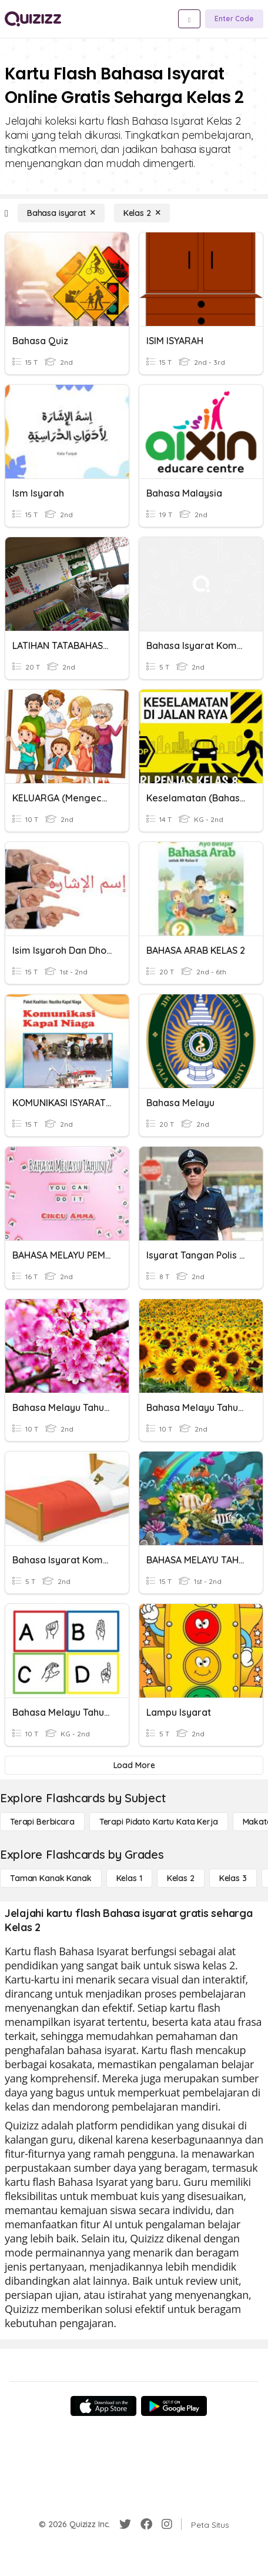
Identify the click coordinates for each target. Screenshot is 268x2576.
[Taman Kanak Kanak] (51, 1878)
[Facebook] (146, 2524)
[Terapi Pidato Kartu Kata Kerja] (158, 1821)
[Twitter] (125, 2524)
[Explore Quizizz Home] (33, 18)
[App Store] (103, 2406)
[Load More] (134, 1765)
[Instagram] (167, 2524)
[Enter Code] (234, 18)
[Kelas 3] (233, 1878)
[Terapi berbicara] (42, 1821)
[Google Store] (174, 2406)
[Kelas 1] (129, 1878)
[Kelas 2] (142, 213)
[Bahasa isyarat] (61, 213)
